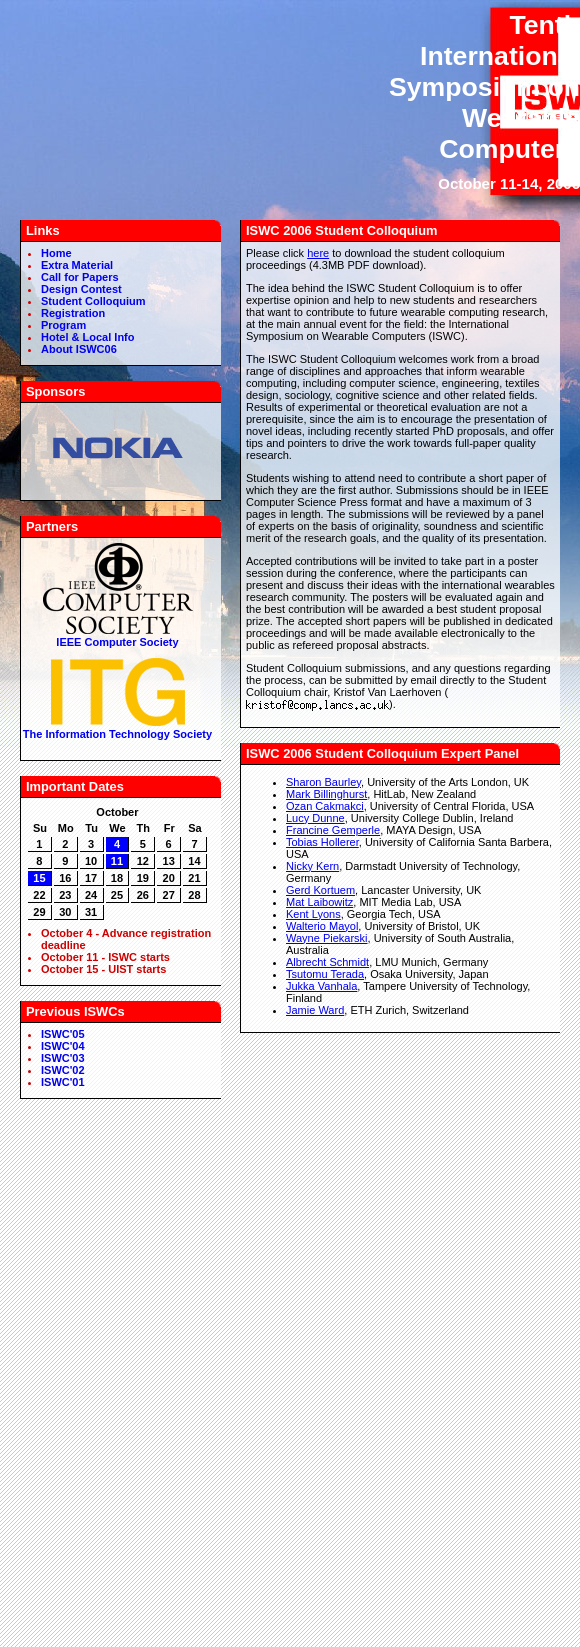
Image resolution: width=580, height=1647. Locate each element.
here (318, 253)
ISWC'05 (63, 1034)
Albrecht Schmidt (327, 962)
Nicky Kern (312, 866)
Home (56, 253)
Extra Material (77, 265)
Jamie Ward (315, 1010)
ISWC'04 (63, 1046)
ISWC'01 (63, 1082)
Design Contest (81, 289)
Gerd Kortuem (320, 890)
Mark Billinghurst (326, 794)
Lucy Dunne (315, 818)
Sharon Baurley (323, 782)
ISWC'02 (63, 1070)
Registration (73, 313)
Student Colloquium (93, 301)
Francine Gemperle (333, 830)
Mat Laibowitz (319, 902)
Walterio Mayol (322, 926)
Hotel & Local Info (88, 337)
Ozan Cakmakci (325, 806)
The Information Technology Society (117, 728)
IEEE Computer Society (118, 636)
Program (63, 325)
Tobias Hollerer (322, 842)
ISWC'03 (63, 1058)
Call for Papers (80, 277)
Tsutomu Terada (325, 974)
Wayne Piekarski (327, 938)
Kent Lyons (313, 914)
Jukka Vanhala (321, 986)
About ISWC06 (79, 349)
